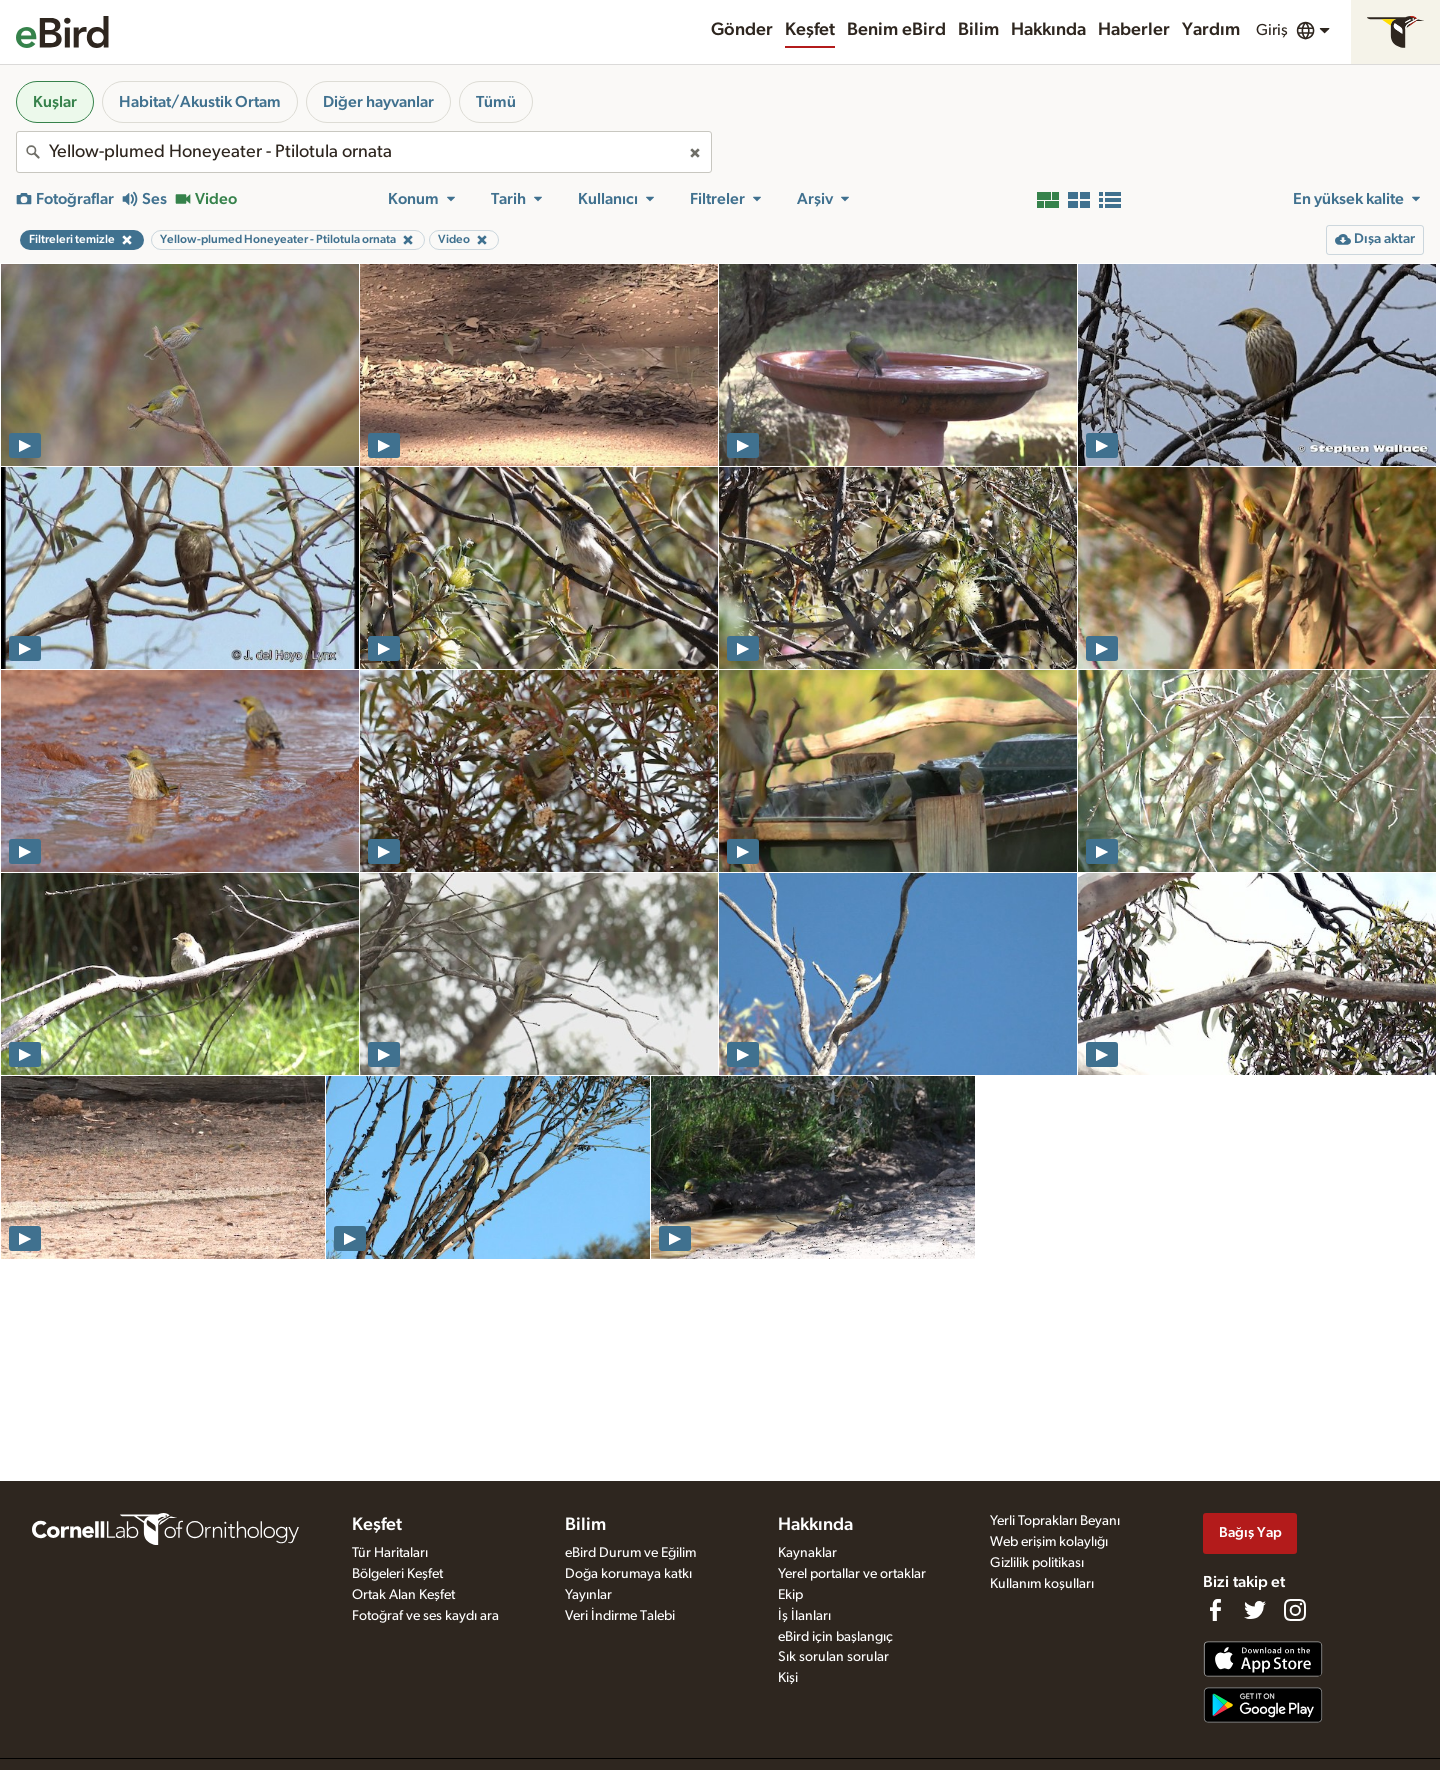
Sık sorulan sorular (833, 1657)
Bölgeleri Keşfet (397, 1574)
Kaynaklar (807, 1553)
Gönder (742, 30)
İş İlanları (804, 1616)
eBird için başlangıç (835, 1637)
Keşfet (810, 30)
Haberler (1134, 30)
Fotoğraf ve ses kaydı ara (425, 1616)
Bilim (978, 30)
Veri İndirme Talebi (620, 1616)
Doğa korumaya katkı (628, 1574)
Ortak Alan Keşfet (403, 1595)
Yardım (1211, 30)
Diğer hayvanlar (378, 102)
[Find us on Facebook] (1215, 1610)
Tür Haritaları (390, 1553)
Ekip (790, 1595)
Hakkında (1048, 30)
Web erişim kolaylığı (1049, 1542)
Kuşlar (55, 102)
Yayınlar (588, 1595)
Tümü (496, 102)
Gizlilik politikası (1037, 1563)
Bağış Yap (1250, 1532)
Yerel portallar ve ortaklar (852, 1574)
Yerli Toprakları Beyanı (1055, 1521)
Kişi (788, 1678)
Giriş (1272, 30)
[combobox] (364, 152)
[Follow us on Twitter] (1255, 1610)
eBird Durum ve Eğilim (630, 1553)
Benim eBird (896, 30)
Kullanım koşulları (1042, 1584)
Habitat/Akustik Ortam (200, 102)
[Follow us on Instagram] (1295, 1610)
